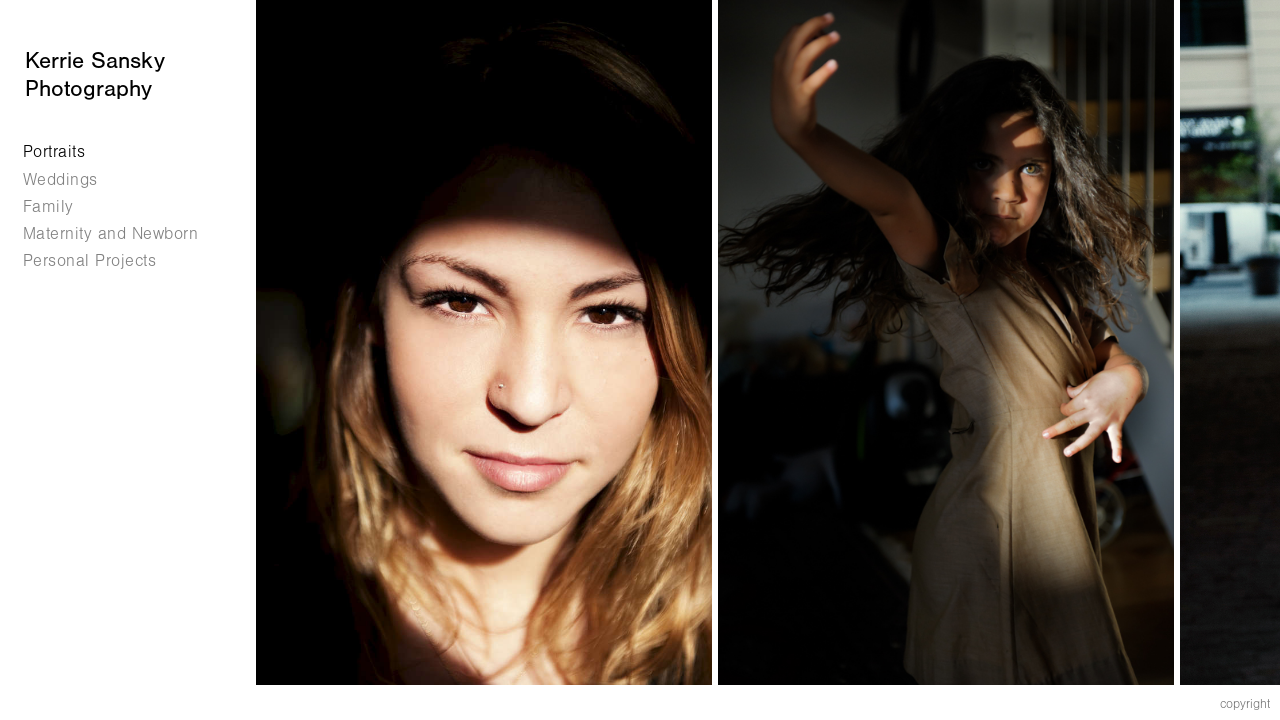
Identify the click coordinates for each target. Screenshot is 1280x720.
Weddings (60, 179)
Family (48, 206)
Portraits (54, 151)
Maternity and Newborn (111, 233)
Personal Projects (101, 260)
